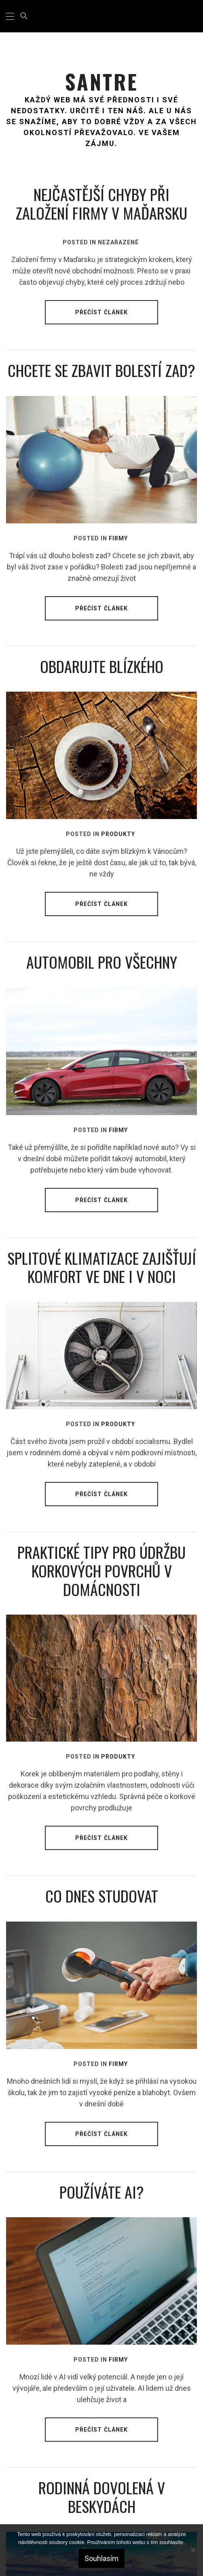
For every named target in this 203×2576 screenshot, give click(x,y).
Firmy (118, 538)
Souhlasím (101, 2558)
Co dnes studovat (101, 1895)
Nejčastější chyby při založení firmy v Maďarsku (101, 203)
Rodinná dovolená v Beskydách (101, 2496)
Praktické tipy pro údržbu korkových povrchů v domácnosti (101, 1570)
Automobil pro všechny (101, 961)
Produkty (118, 834)
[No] (193, 2550)
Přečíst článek (101, 312)
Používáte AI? (101, 2191)
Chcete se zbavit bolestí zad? (101, 370)
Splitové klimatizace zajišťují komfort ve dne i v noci (101, 1267)
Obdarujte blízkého (101, 666)
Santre (101, 81)
